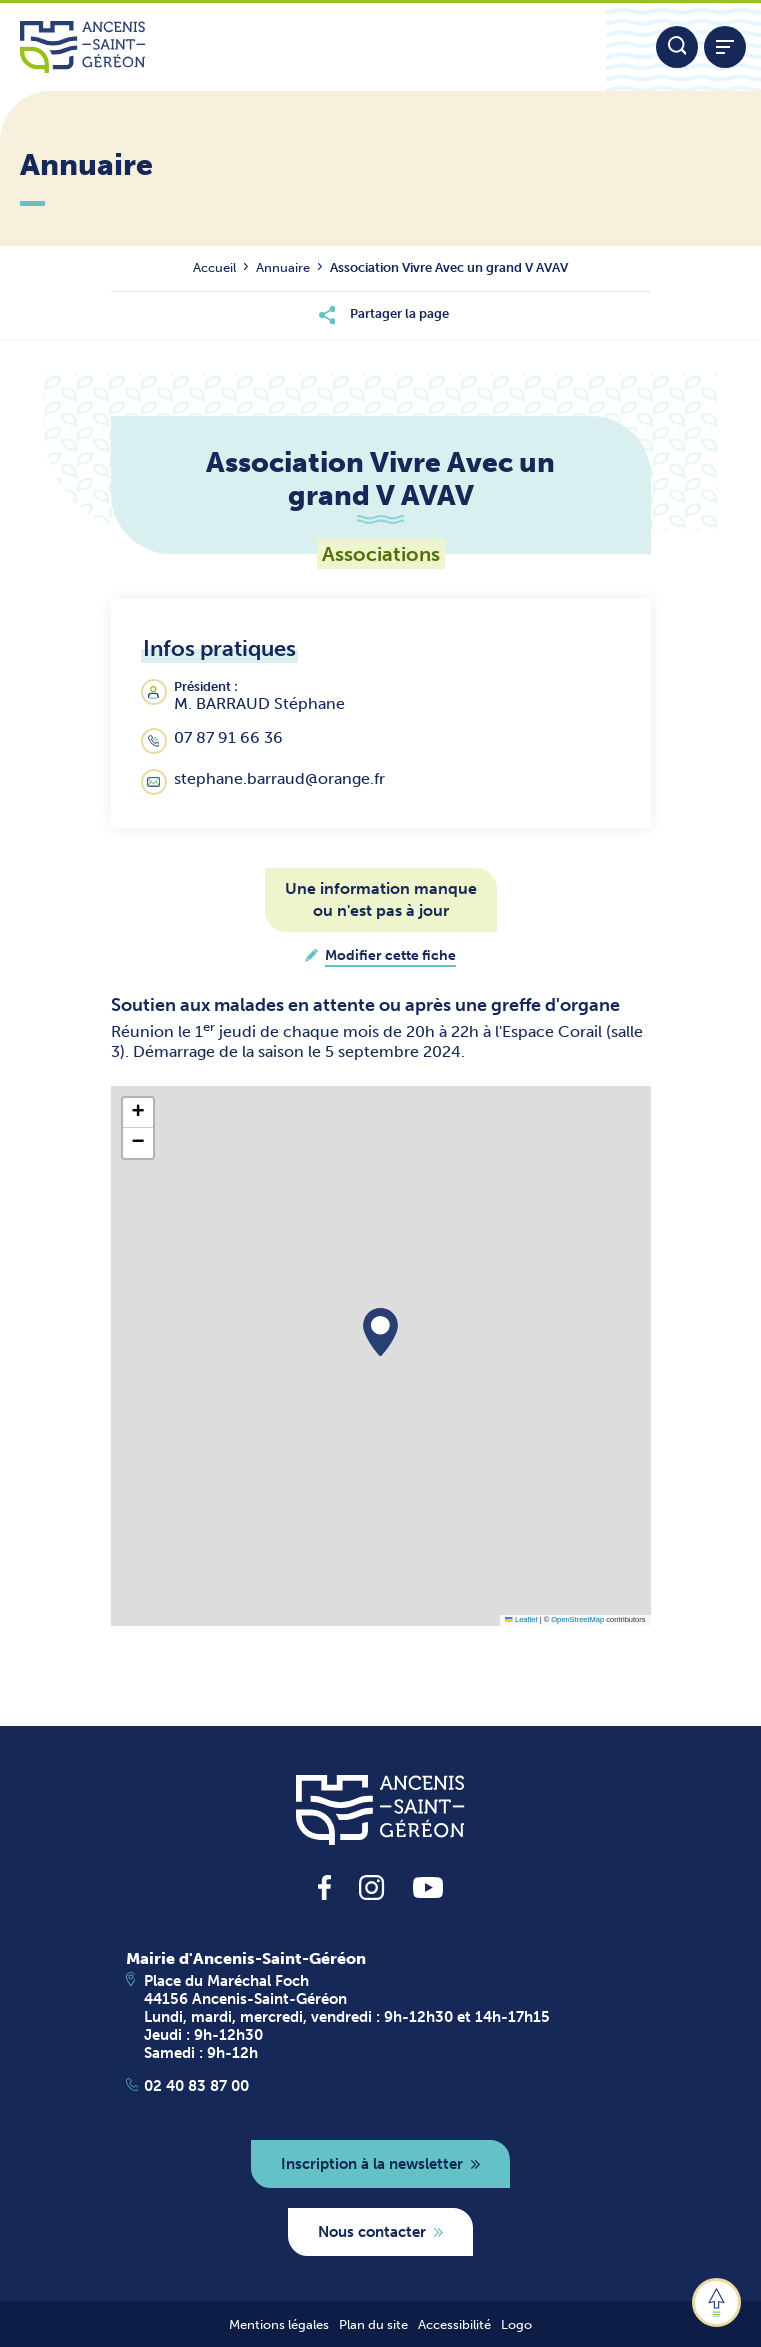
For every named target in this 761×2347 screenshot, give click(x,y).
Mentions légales (279, 2324)
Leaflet (521, 1619)
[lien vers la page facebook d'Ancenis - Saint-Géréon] (324, 1894)
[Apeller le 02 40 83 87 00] (381, 2086)
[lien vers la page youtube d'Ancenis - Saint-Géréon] (428, 1892)
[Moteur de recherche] (677, 47)
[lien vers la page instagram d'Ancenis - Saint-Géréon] (371, 1894)
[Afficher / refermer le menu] (725, 47)
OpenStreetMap (577, 1619)
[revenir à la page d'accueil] (380, 1810)
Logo (516, 2324)
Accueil (214, 267)
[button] (380, 1332)
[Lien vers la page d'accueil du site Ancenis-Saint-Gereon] (303, 47)
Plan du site (373, 2324)
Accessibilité (454, 2324)
